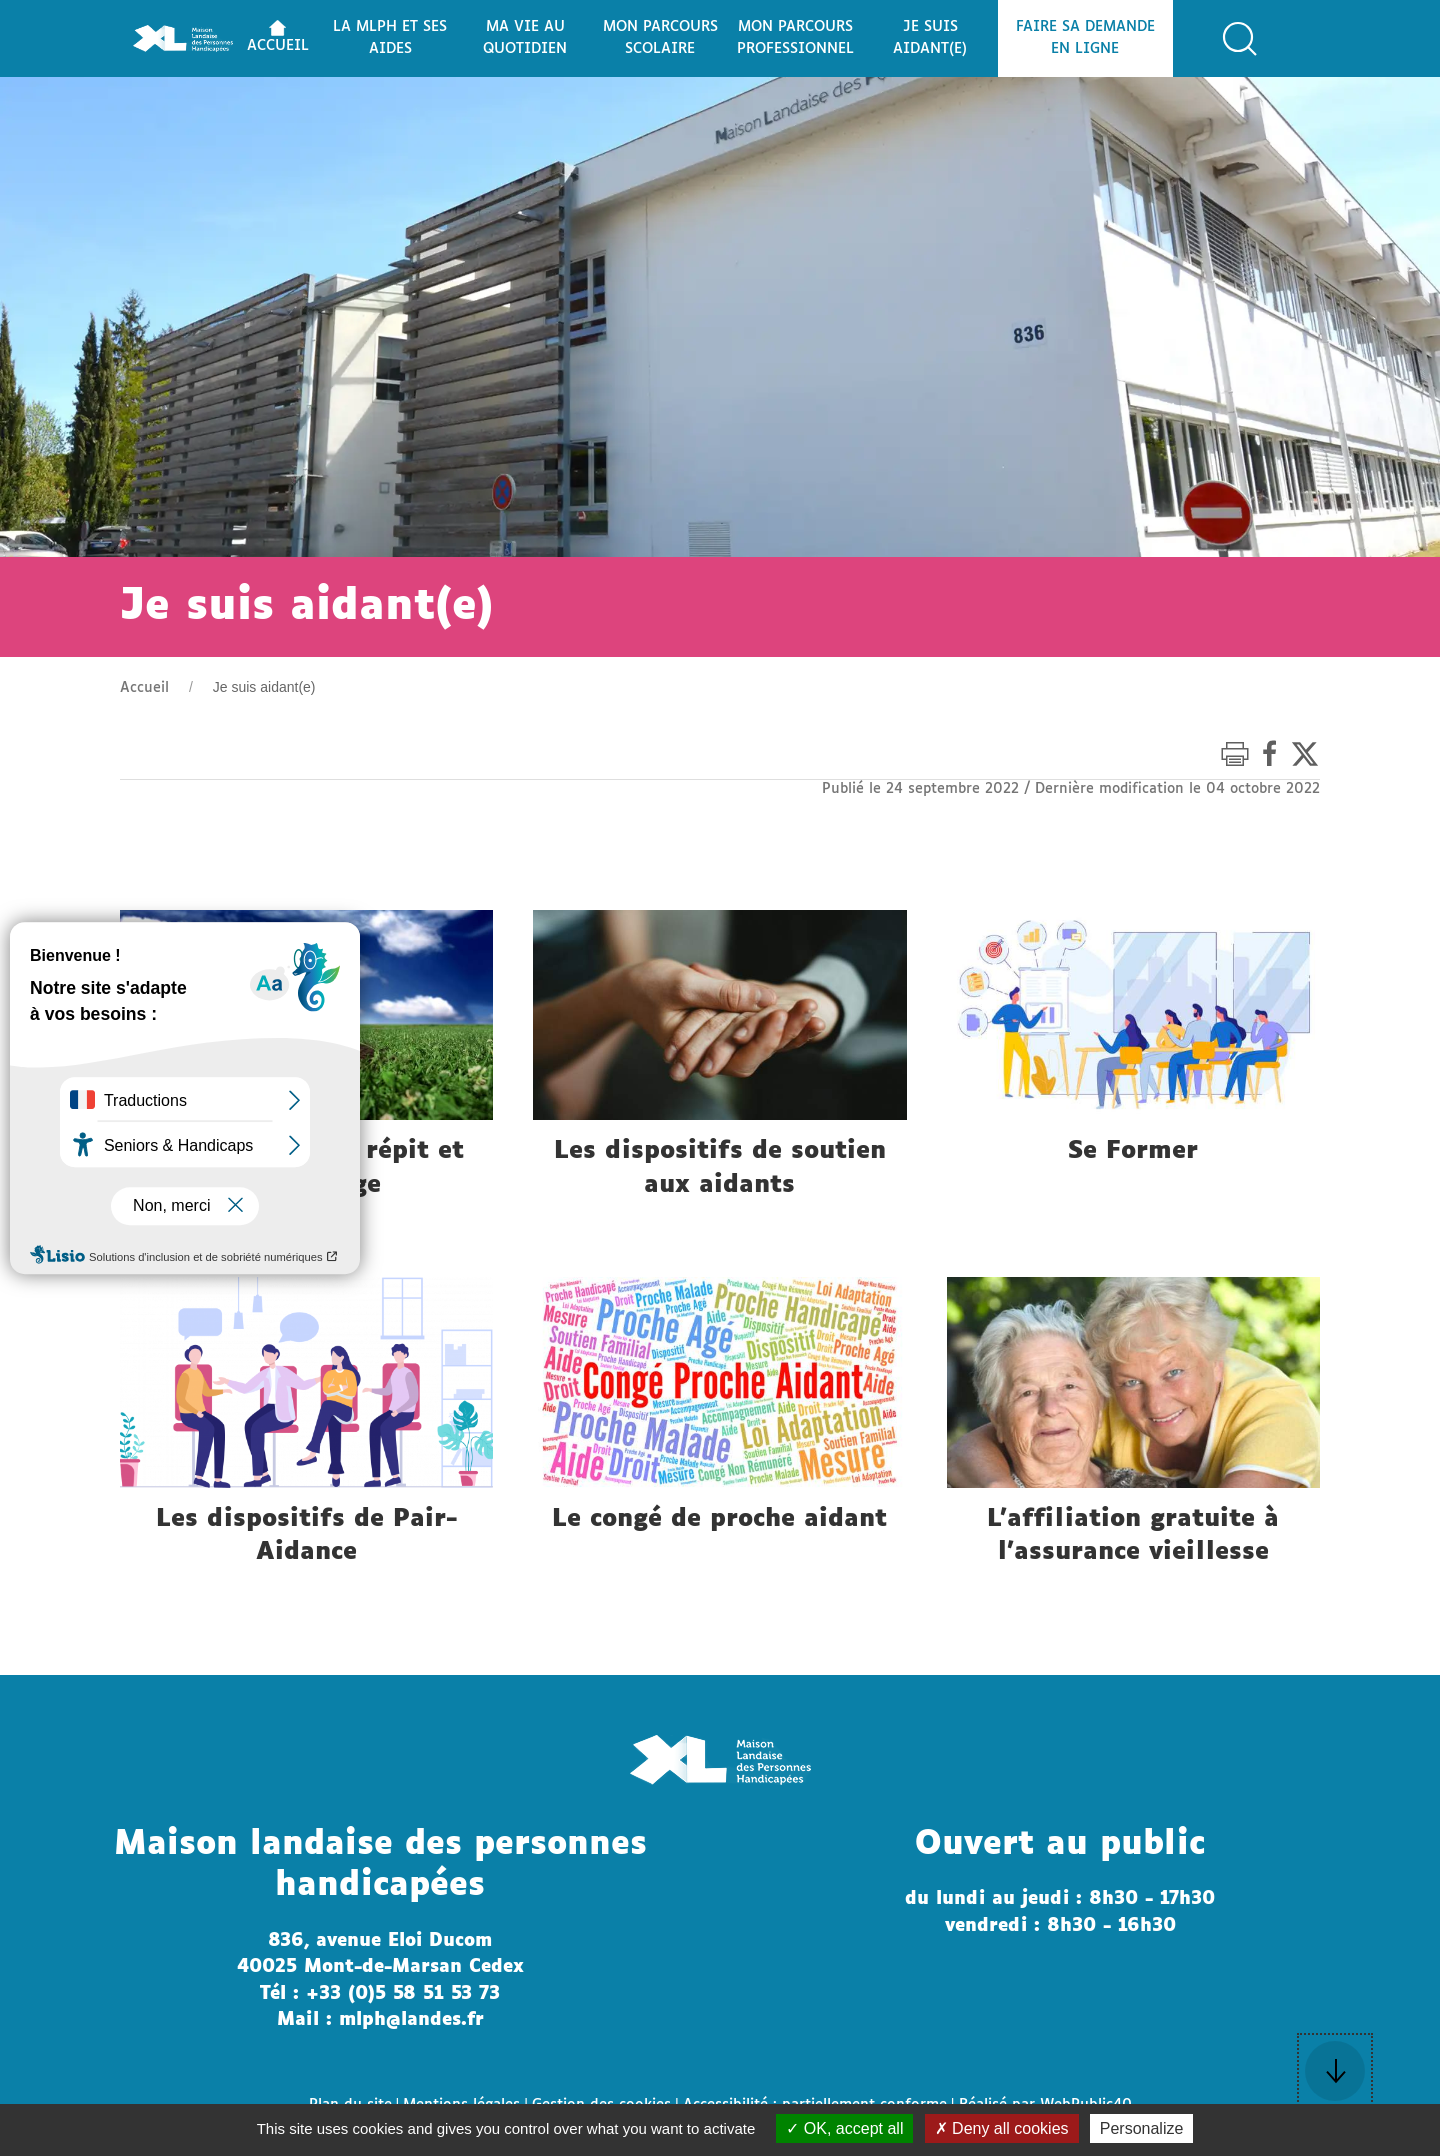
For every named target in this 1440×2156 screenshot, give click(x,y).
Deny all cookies (1002, 2128)
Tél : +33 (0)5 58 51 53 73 (380, 1994)
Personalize (1142, 2128)
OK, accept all (844, 2128)
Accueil (144, 688)
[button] (1240, 39)
